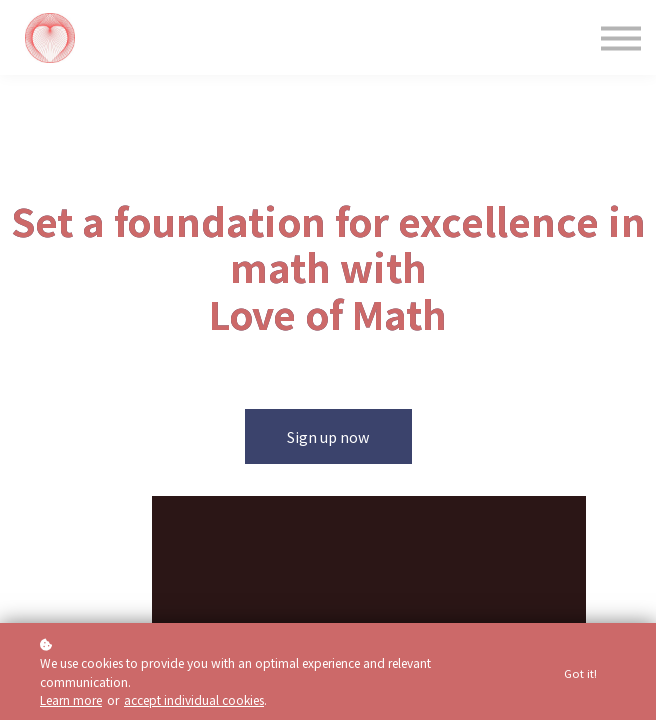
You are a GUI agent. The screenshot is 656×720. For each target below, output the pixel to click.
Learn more (71, 699)
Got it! (580, 673)
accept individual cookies (194, 699)
